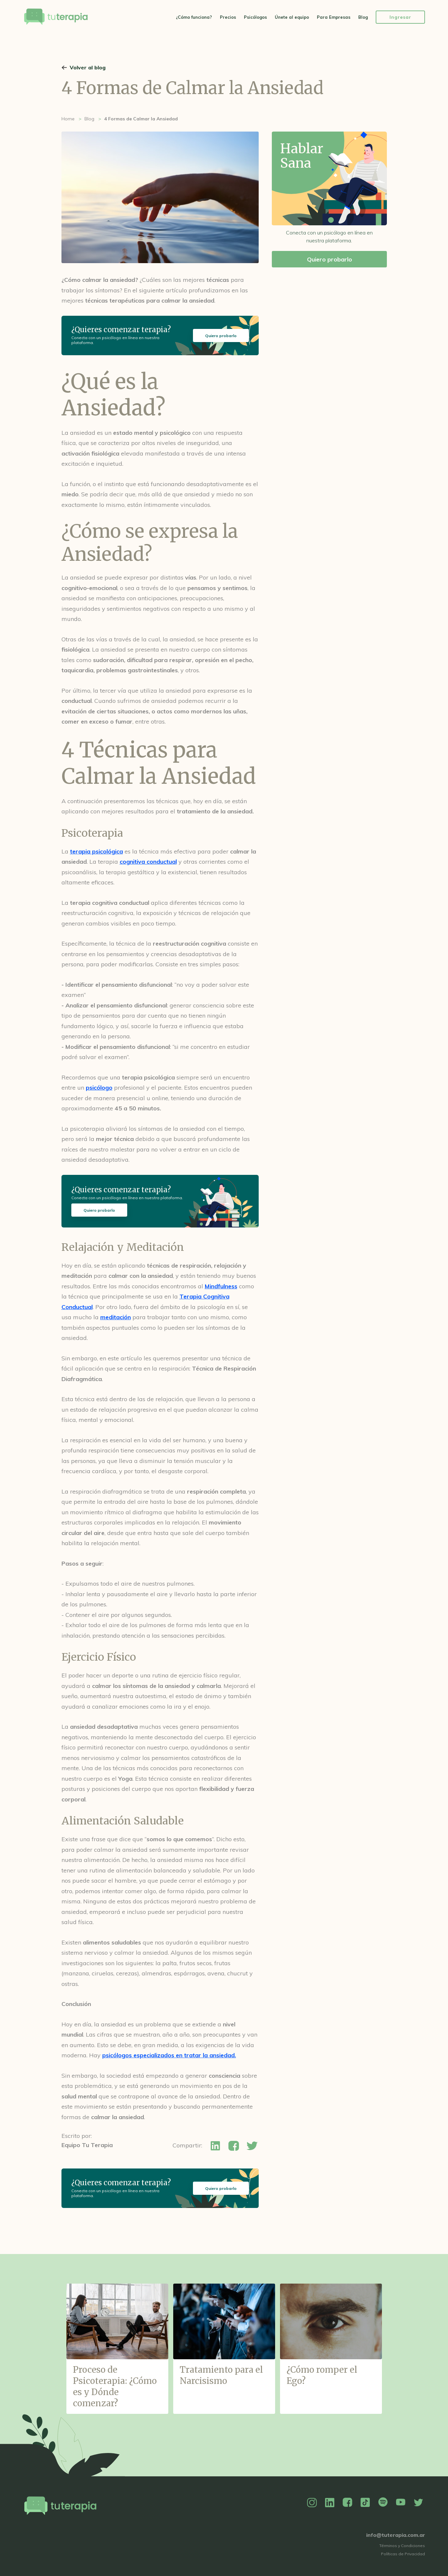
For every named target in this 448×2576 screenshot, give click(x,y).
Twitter (418, 2502)
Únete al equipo (292, 17)
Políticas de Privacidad (403, 2553)
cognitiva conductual (148, 861)
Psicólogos (255, 17)
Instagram (311, 2502)
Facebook (347, 2502)
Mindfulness (221, 1286)
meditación (115, 1317)
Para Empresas (333, 17)
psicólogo (99, 1087)
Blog (363, 17)
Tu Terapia (56, 17)
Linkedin (329, 2502)
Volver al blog (88, 67)
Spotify (382, 2502)
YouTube (400, 2502)
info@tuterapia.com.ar (395, 2535)
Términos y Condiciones (402, 2545)
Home (68, 119)
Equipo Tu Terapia (87, 2145)
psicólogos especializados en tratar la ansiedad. (169, 2055)
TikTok (365, 2502)
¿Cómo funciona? (194, 17)
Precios (228, 17)
